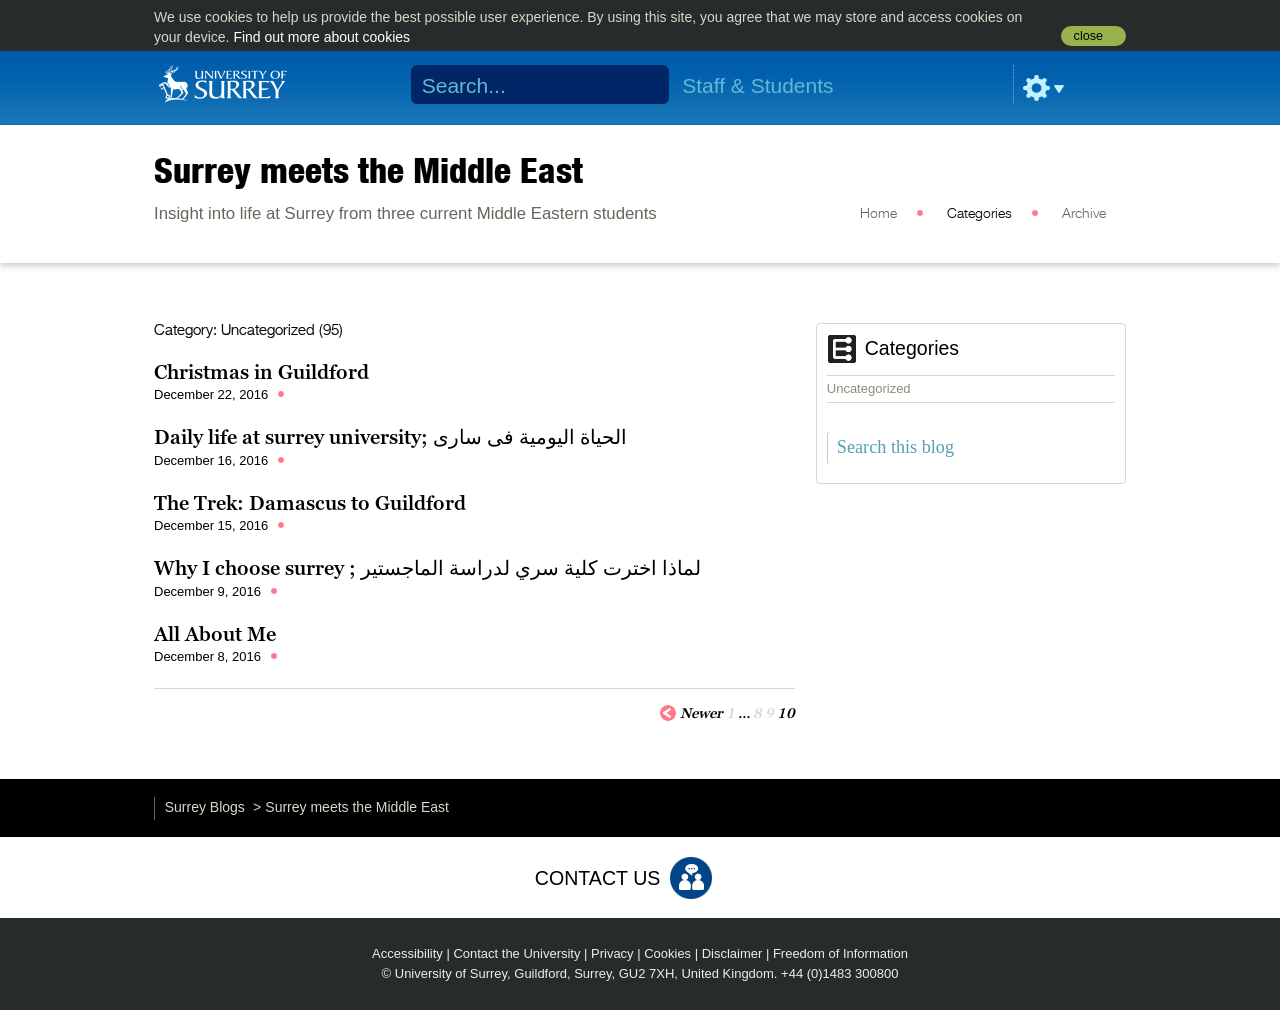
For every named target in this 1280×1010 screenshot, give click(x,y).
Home (878, 214)
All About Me (215, 634)
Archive (1084, 214)
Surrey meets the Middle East (368, 170)
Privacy (612, 953)
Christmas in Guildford (261, 372)
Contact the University (516, 953)
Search (641, 85)
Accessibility (407, 953)
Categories (979, 214)
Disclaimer (732, 953)
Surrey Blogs (205, 807)
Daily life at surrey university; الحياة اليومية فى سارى (390, 437)
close (1088, 36)
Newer (691, 712)
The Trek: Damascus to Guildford (310, 503)
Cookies (667, 953)
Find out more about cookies (321, 37)
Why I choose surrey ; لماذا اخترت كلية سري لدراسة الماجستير (427, 568)
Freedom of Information (840, 953)
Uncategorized (869, 388)
